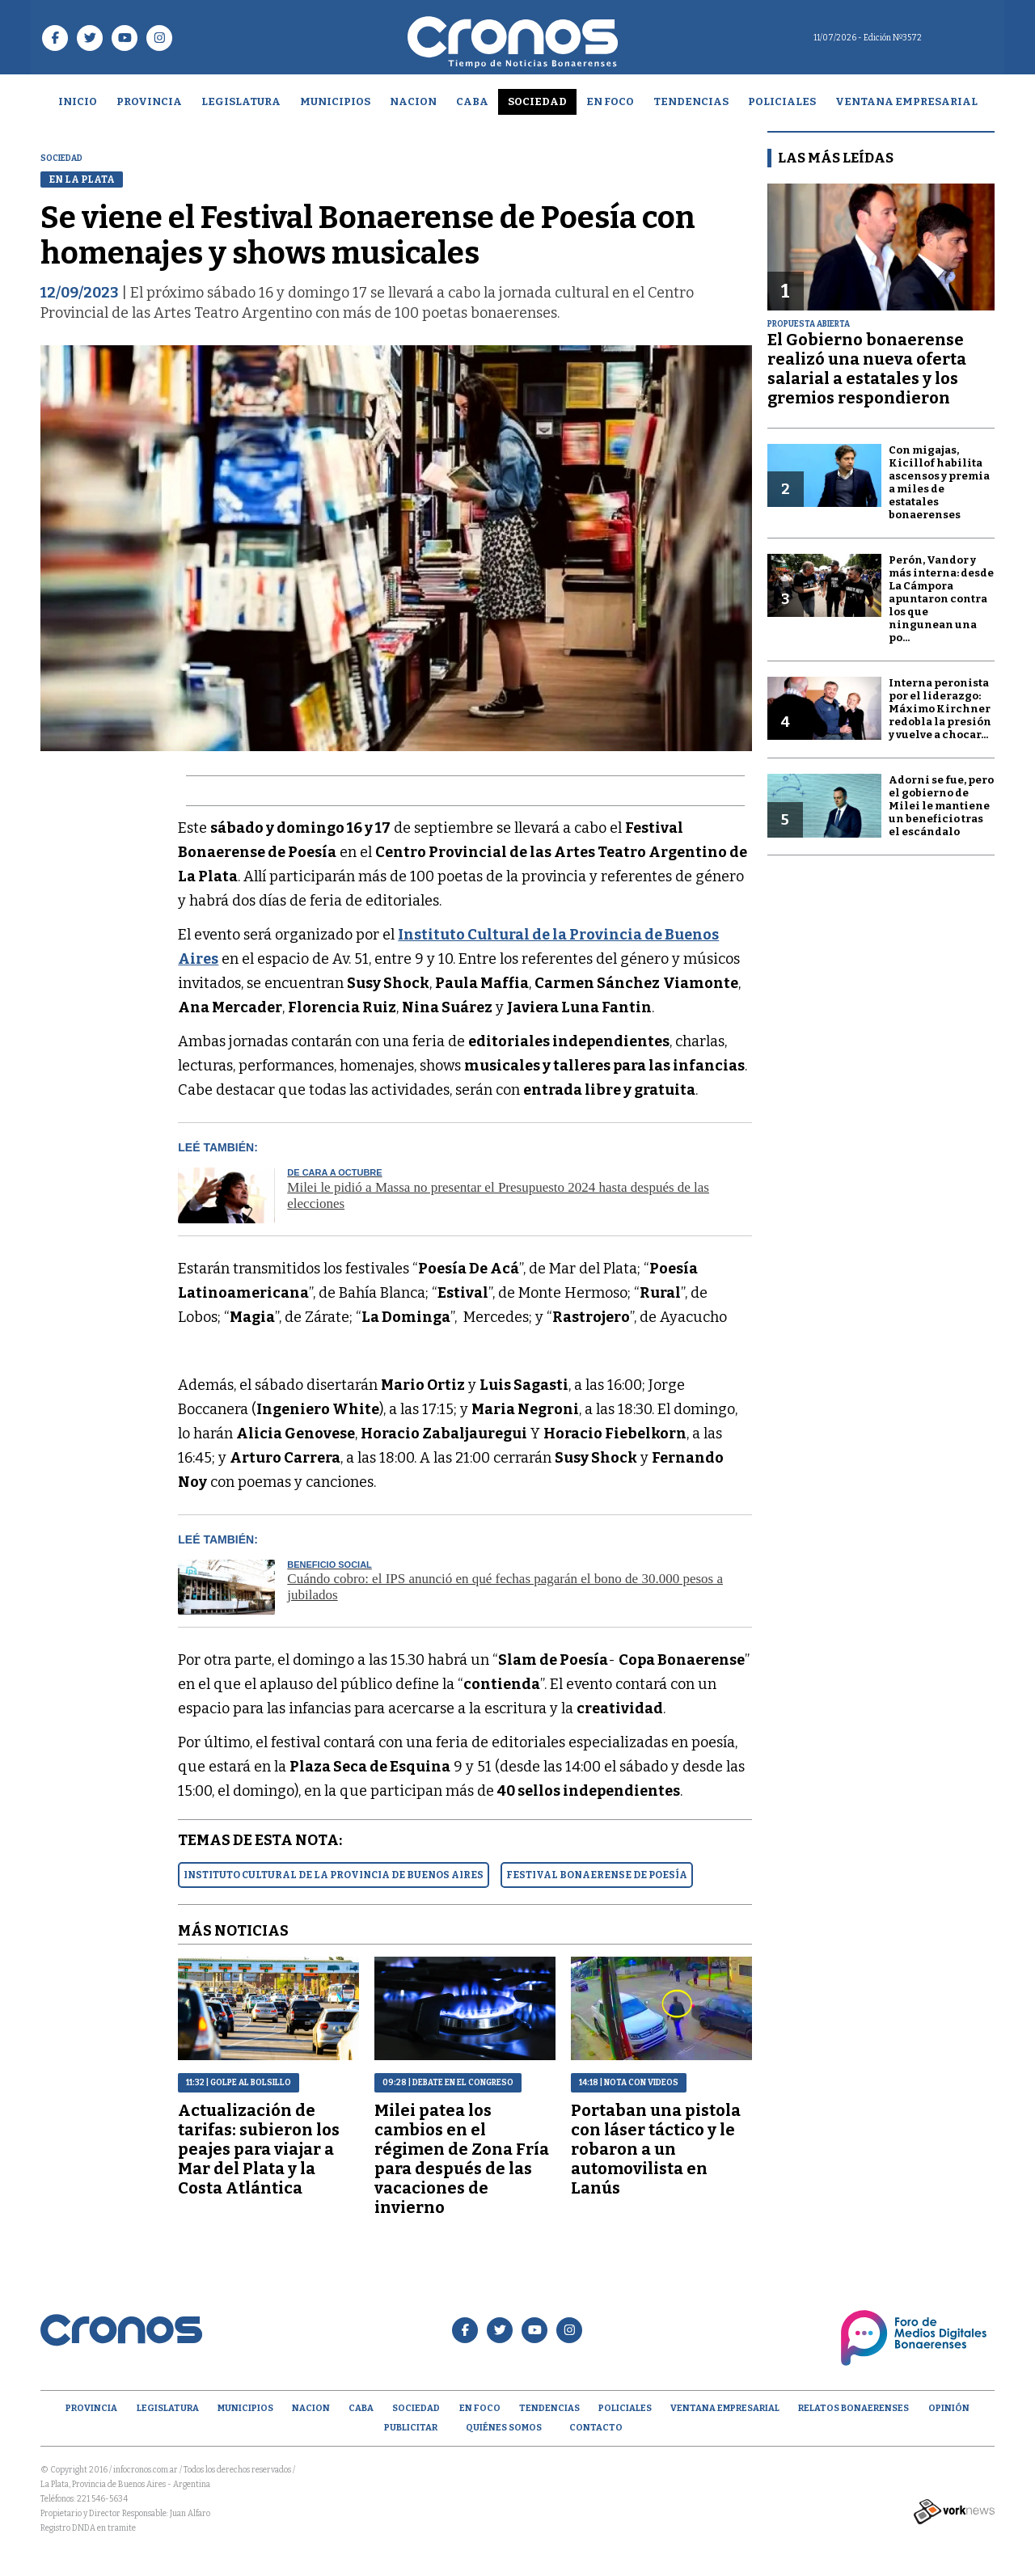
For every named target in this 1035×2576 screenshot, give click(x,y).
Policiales (782, 101)
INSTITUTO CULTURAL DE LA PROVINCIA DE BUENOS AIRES (334, 1875)
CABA (472, 101)
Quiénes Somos (504, 2427)
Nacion (413, 101)
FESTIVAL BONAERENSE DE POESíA (596, 1875)
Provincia (149, 101)
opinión (949, 2408)
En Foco (610, 101)
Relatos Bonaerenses (853, 2408)
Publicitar (410, 2427)
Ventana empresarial (906, 101)
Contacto (596, 2427)
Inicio (77, 101)
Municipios (335, 101)
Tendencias (691, 101)
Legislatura (241, 101)
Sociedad (537, 101)
